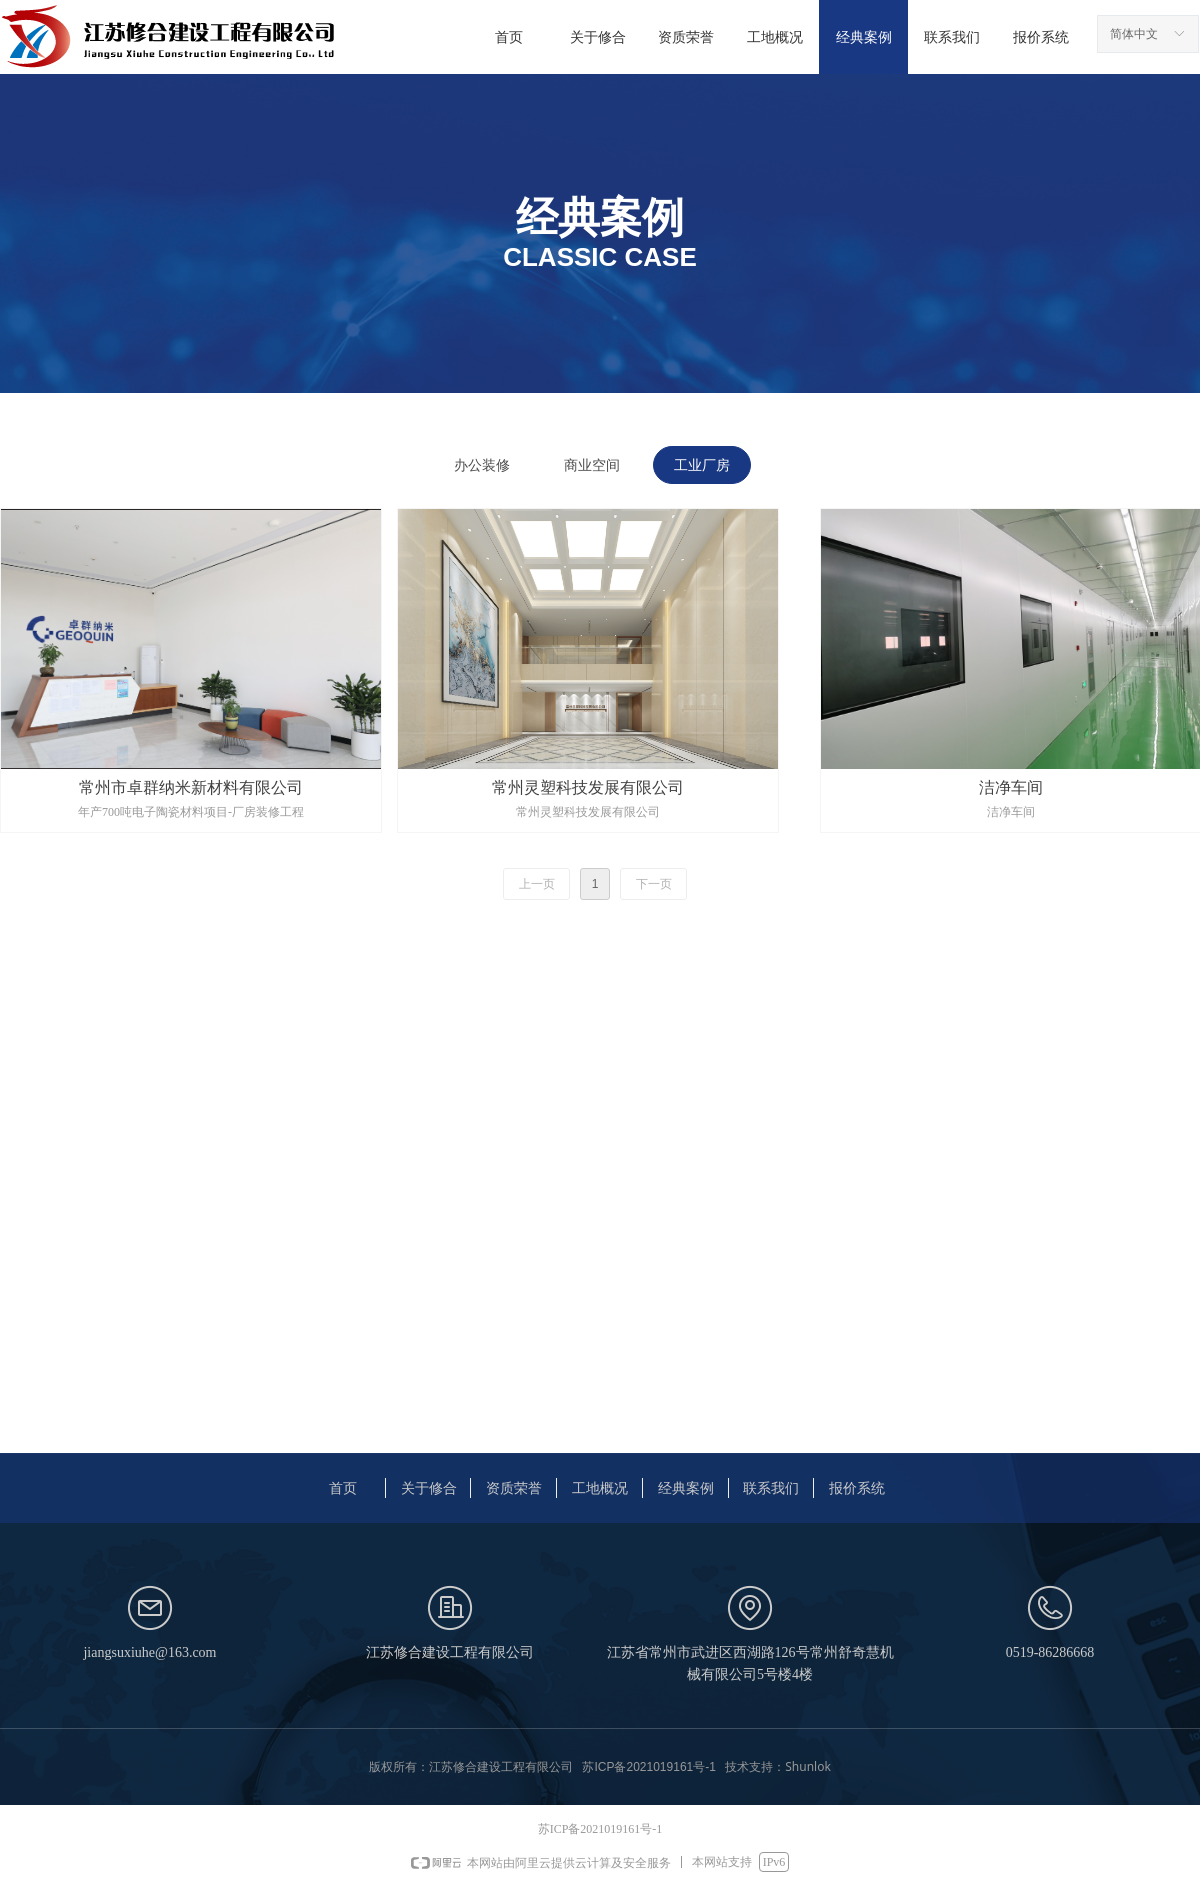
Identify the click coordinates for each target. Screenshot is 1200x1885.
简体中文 (1134, 34)
